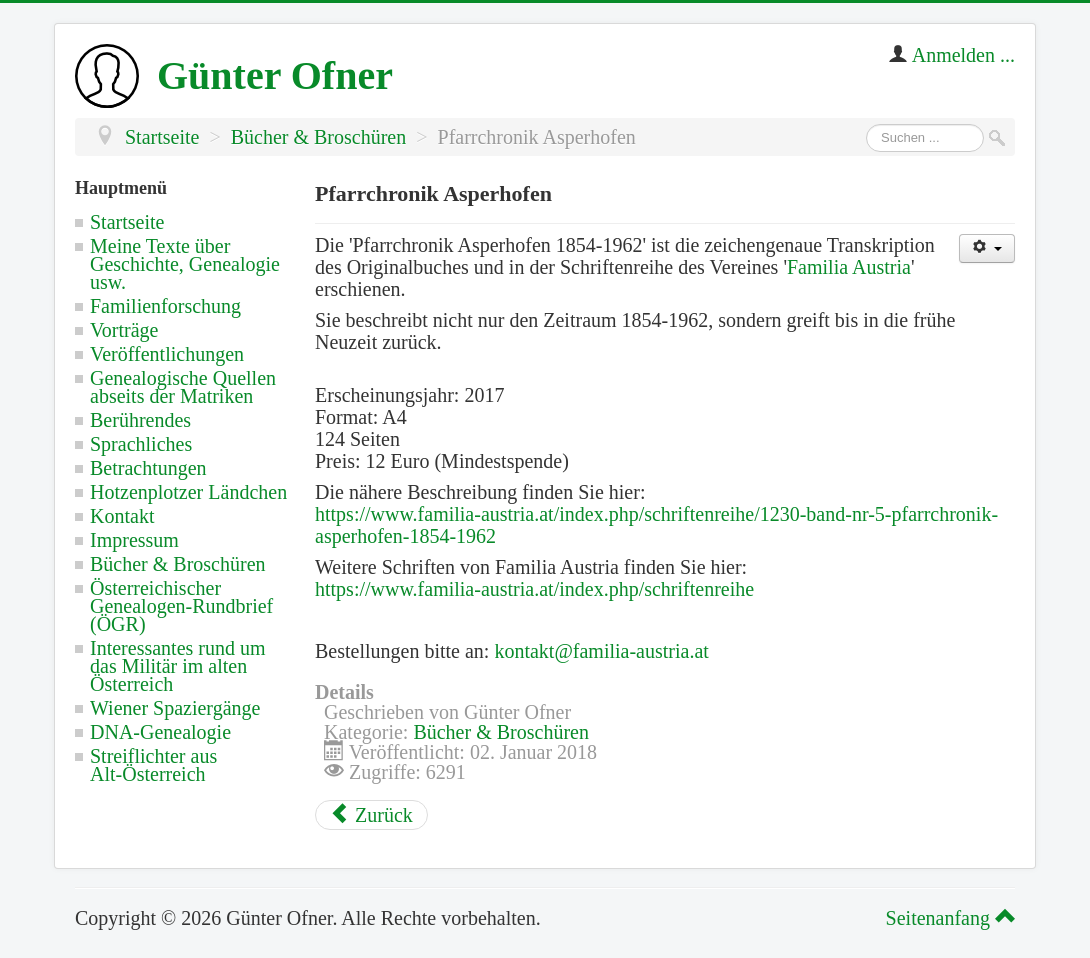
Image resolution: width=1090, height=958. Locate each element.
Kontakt (122, 516)
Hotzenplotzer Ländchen (188, 492)
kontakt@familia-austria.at (601, 651)
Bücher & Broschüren (178, 564)
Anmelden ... (963, 55)
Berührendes (140, 420)
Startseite (127, 222)
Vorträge (124, 330)
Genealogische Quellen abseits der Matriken (183, 387)
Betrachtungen (148, 468)
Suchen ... (866, 124)
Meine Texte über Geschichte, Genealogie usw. (185, 264)
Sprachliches (141, 444)
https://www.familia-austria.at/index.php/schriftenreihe (534, 589)
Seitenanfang (947, 918)
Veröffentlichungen (167, 354)
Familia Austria (849, 267)
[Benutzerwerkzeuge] (987, 248)
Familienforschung (165, 306)
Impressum (134, 540)
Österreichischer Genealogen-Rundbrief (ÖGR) (181, 606)
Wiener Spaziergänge (175, 708)
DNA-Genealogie (160, 732)
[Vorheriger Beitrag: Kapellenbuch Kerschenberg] (371, 815)
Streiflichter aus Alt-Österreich (153, 765)
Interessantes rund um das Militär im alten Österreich (178, 666)
